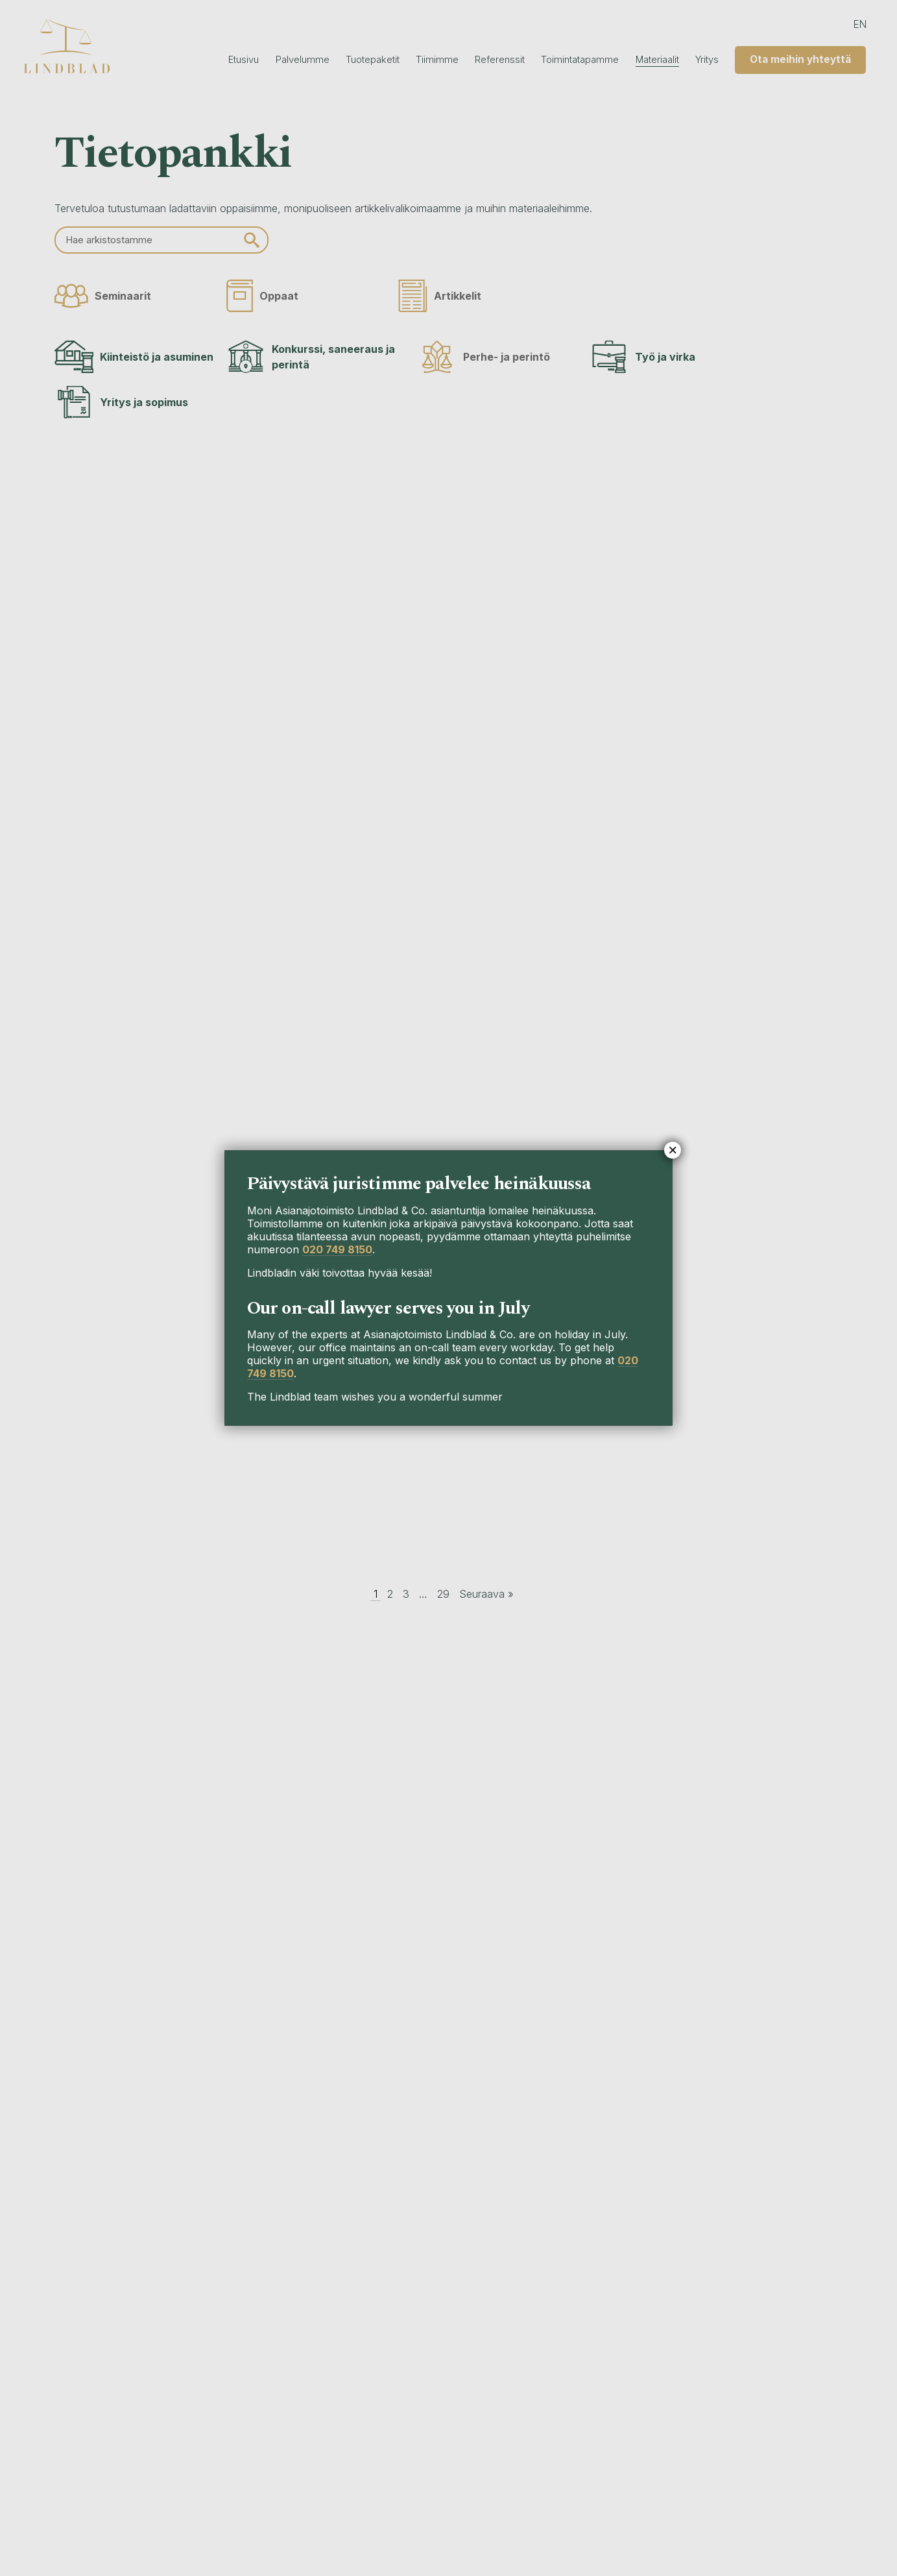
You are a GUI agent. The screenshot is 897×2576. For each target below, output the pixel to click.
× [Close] (672, 1150)
